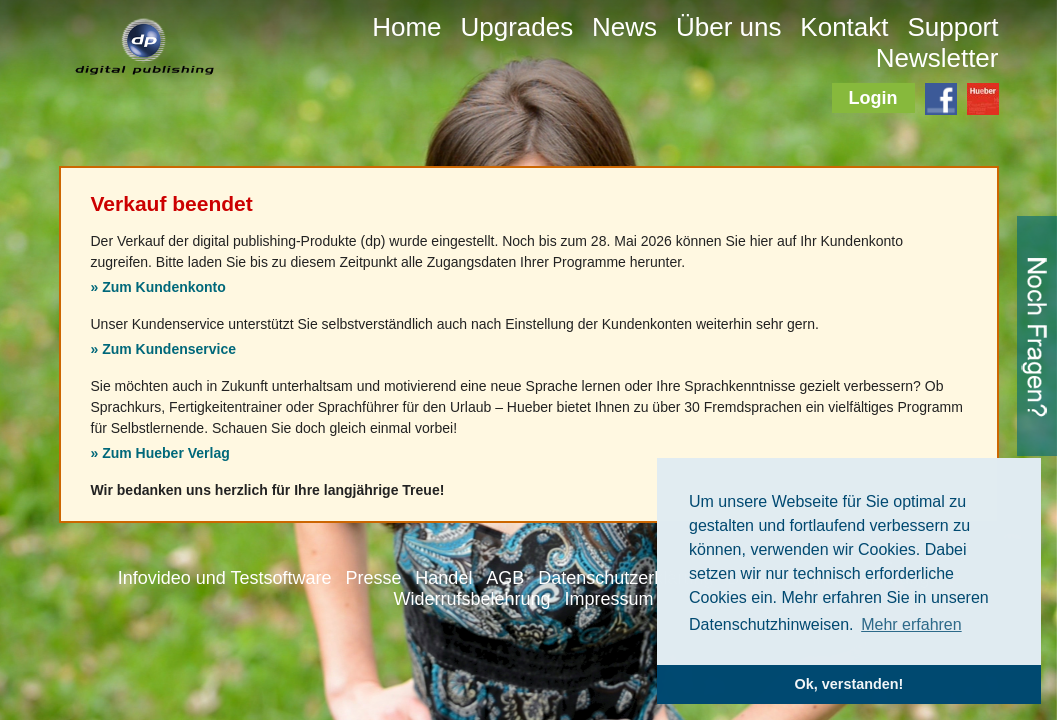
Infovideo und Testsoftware (225, 578)
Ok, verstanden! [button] (849, 684)
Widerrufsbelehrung (472, 599)
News (624, 27)
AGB (505, 578)
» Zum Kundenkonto (158, 287)
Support (952, 27)
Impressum (608, 599)
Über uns (729, 27)
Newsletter (937, 58)
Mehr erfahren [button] (911, 624)
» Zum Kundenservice (164, 349)
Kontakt (844, 27)
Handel (443, 578)
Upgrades (516, 27)
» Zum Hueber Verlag (160, 453)
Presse (373, 578)
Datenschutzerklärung (625, 578)
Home (406, 27)
